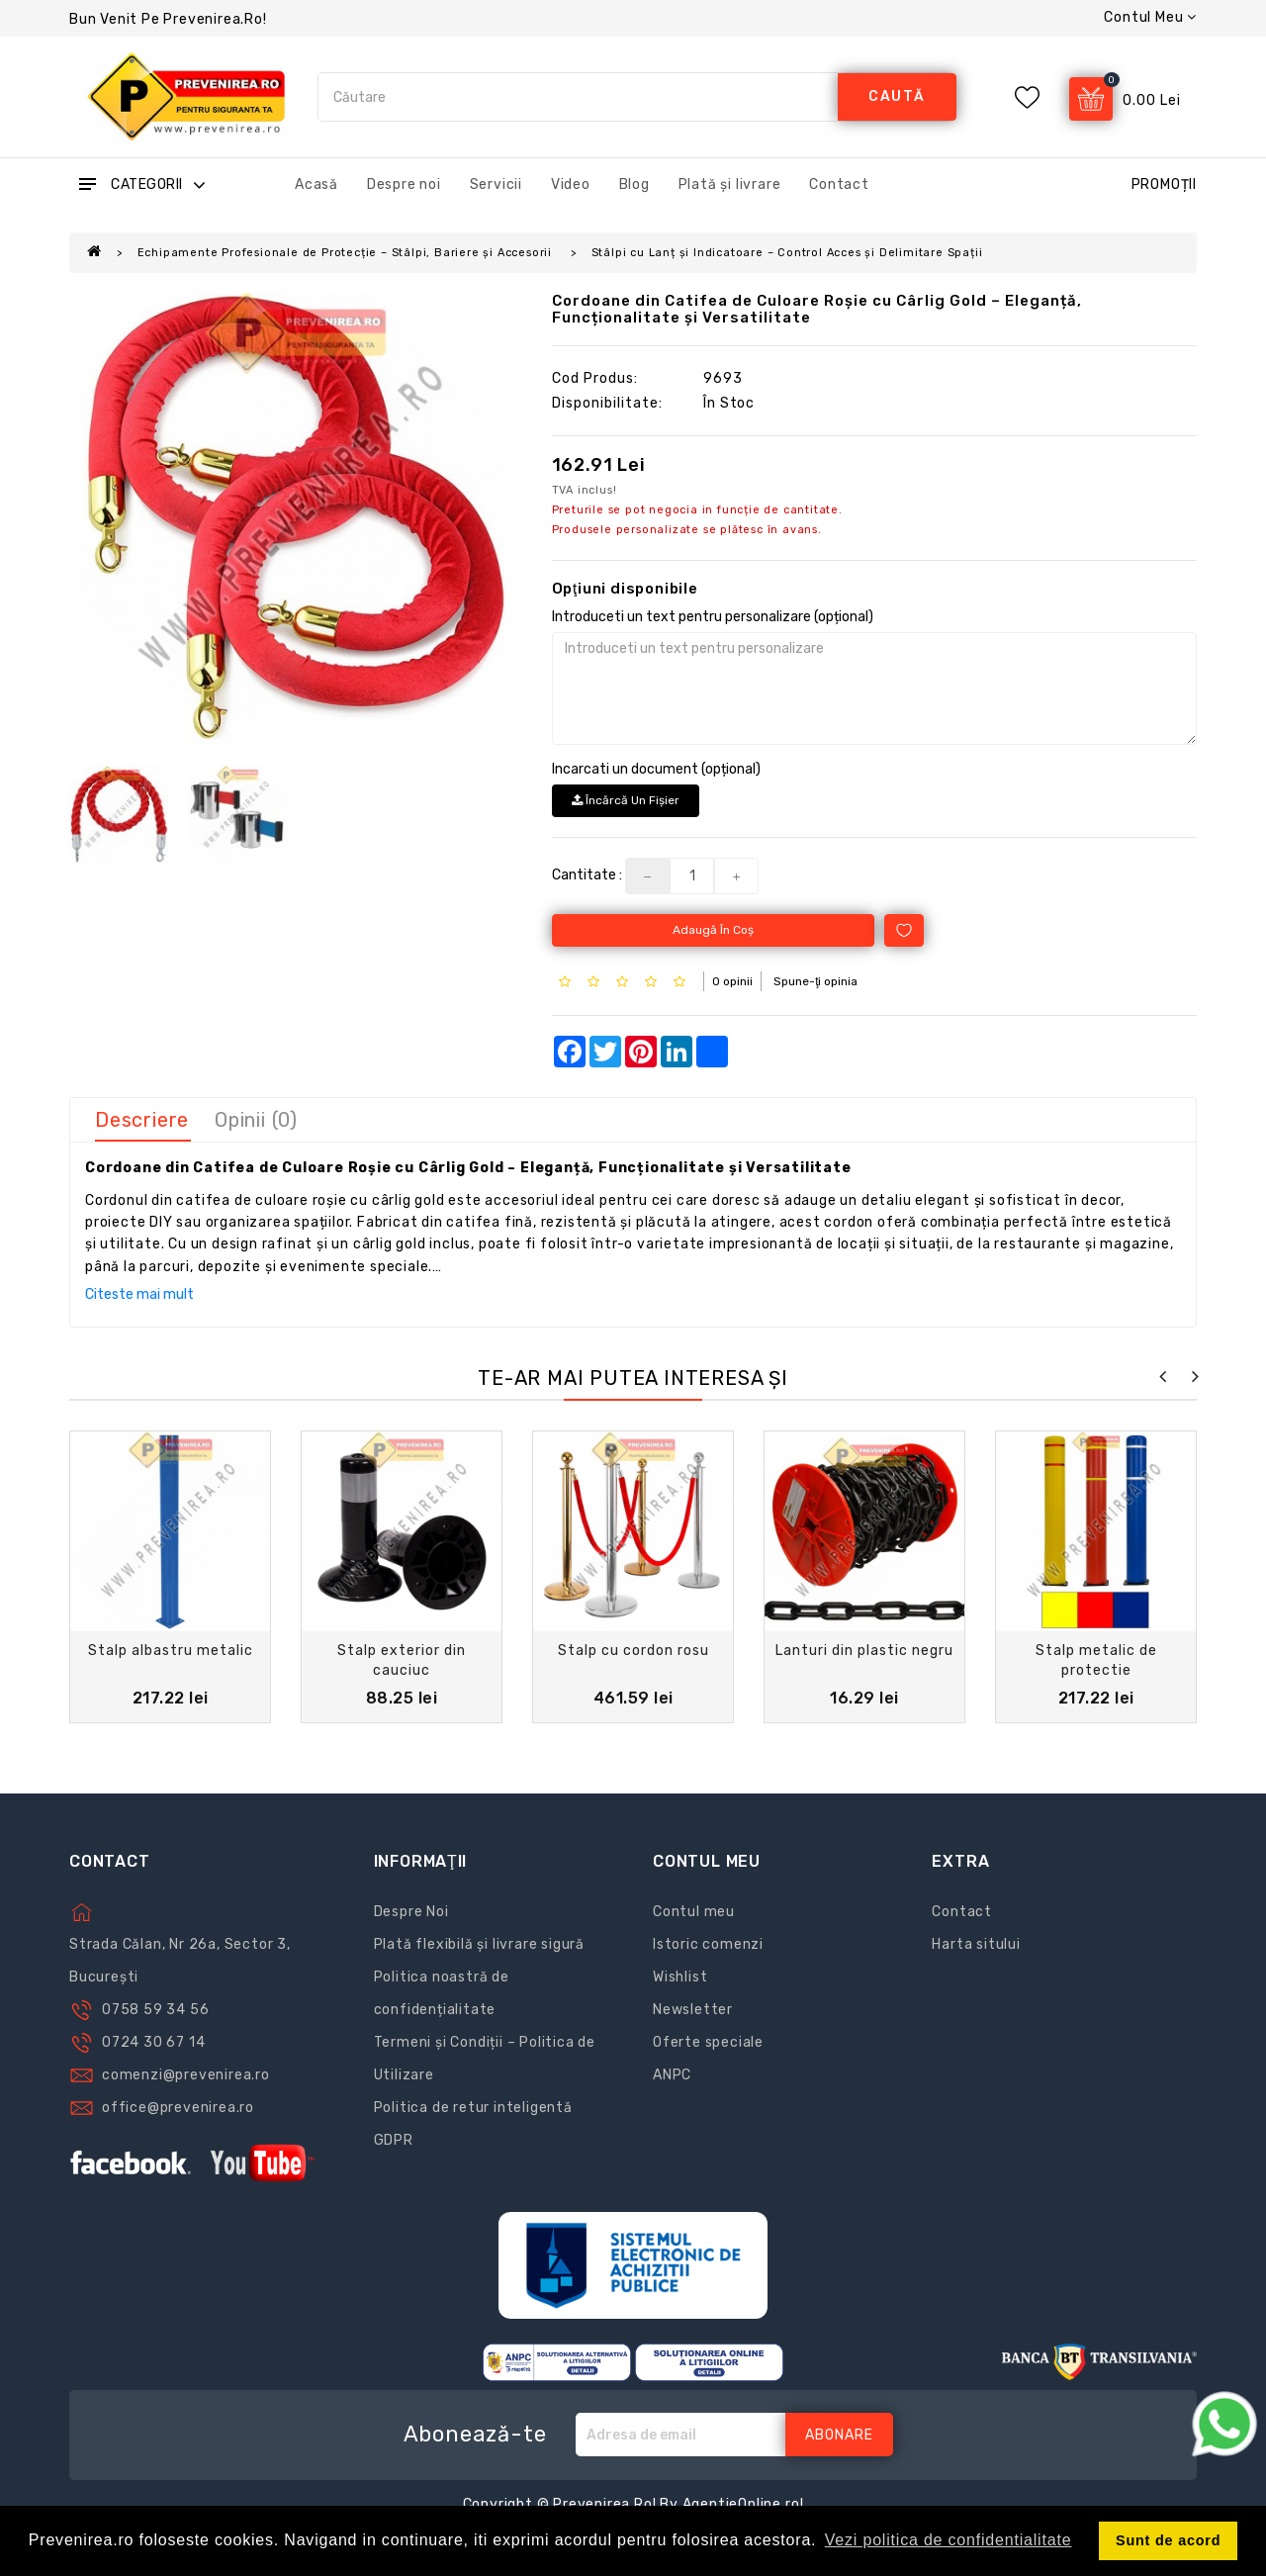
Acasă (316, 184)
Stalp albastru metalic (170, 1650)
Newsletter (693, 2009)
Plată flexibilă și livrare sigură (479, 1944)
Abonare (839, 2435)
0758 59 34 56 (155, 2009)
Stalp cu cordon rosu (633, 1650)
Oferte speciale (708, 2042)
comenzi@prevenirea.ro (186, 2075)
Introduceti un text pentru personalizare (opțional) (712, 616)
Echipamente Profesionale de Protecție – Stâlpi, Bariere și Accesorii (346, 252)
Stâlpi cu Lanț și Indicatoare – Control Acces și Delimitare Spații (787, 252)
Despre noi (404, 184)
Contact (839, 184)
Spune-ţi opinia (815, 981)
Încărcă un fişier (625, 800)
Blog (634, 184)
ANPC (672, 2075)
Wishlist (680, 1977)
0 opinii (732, 981)
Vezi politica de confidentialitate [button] (948, 2539)
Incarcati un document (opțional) (656, 769)
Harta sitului (976, 1944)
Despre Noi (411, 1911)
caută (897, 96)
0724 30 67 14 (153, 2042)
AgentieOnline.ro (741, 2504)
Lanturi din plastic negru (864, 1650)
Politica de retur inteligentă (473, 2107)
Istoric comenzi (708, 1944)
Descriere (142, 1120)
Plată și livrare (729, 184)
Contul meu (694, 1911)
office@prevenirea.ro (178, 2107)
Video (570, 184)
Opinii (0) (256, 1120)
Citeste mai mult (139, 1294)
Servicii (496, 184)
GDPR (393, 2140)
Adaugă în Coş (713, 930)
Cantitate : (587, 875)
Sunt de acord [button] (1168, 2540)
